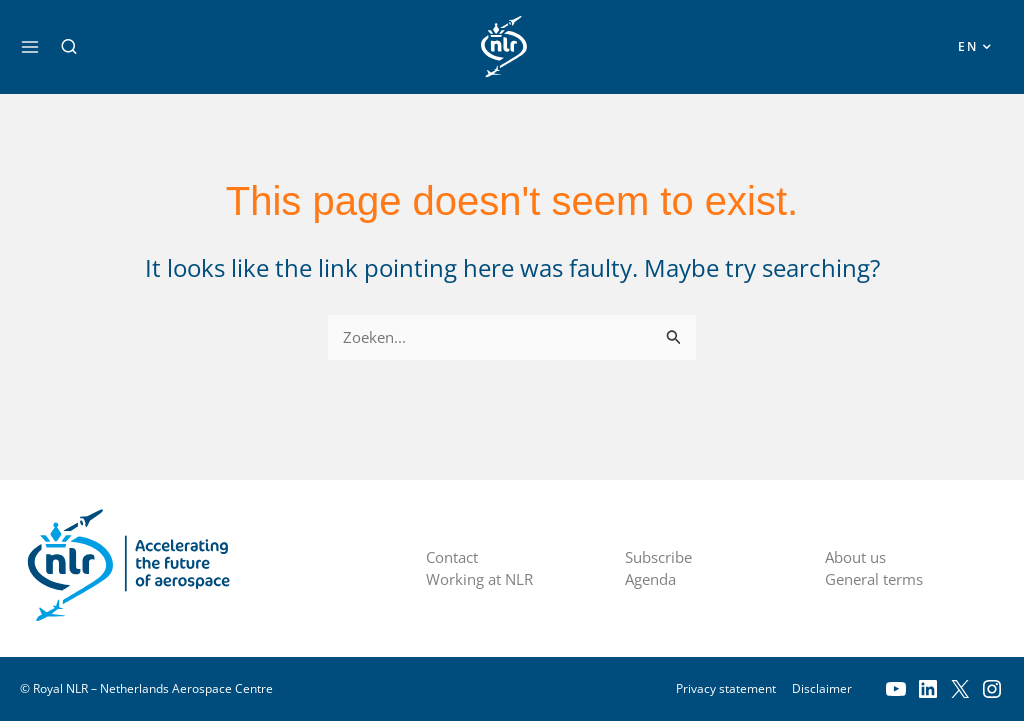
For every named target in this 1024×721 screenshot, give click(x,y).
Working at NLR (484, 580)
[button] (69, 47)
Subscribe (662, 557)
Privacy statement (726, 688)
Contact (455, 557)
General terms (879, 580)
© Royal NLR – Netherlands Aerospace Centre (146, 688)
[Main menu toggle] (30, 47)
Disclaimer (822, 688)
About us (859, 557)
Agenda (653, 580)
